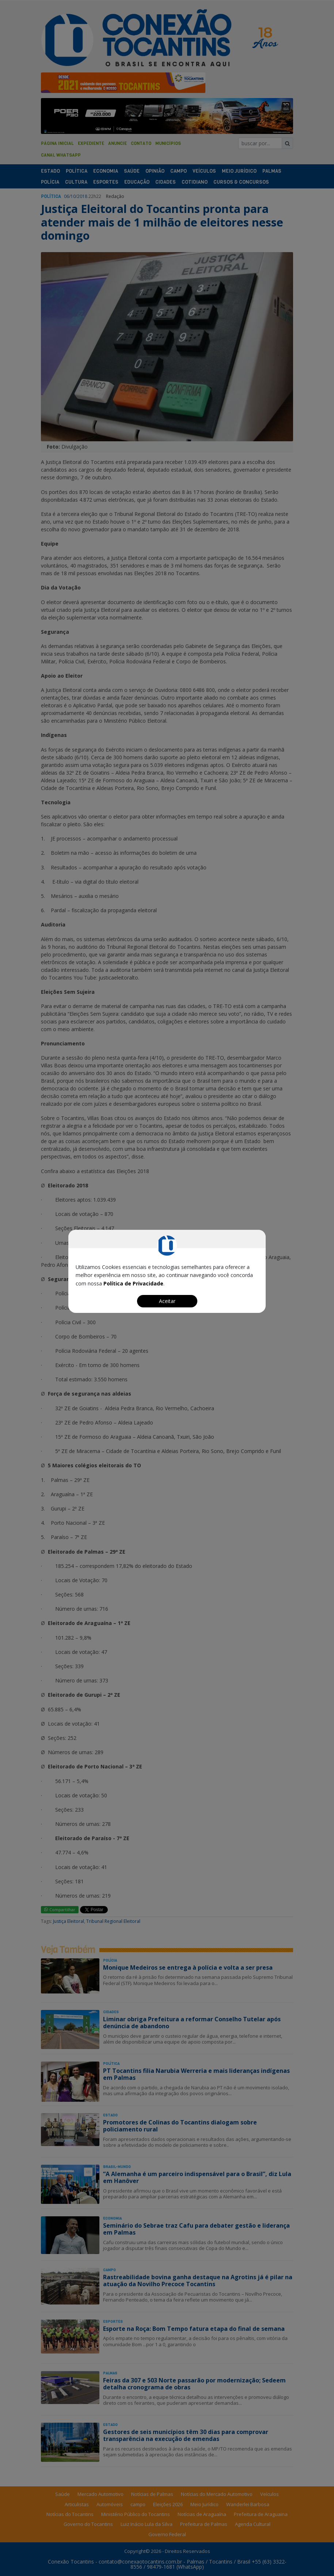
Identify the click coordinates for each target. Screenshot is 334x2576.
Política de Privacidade (133, 1283)
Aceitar (167, 1301)
